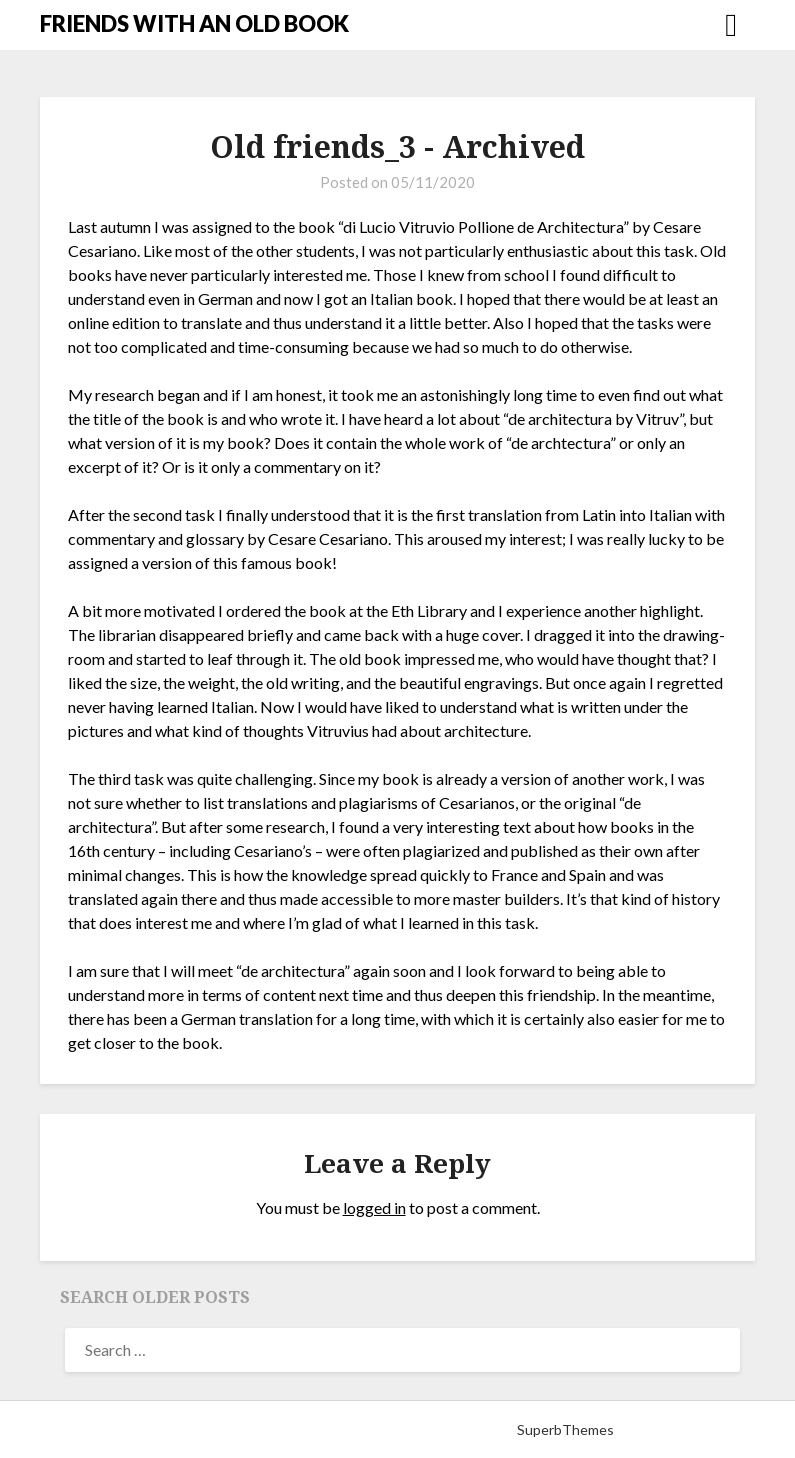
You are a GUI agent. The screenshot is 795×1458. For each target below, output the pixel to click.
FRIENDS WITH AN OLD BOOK (194, 23)
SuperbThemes (565, 1429)
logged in (374, 1207)
